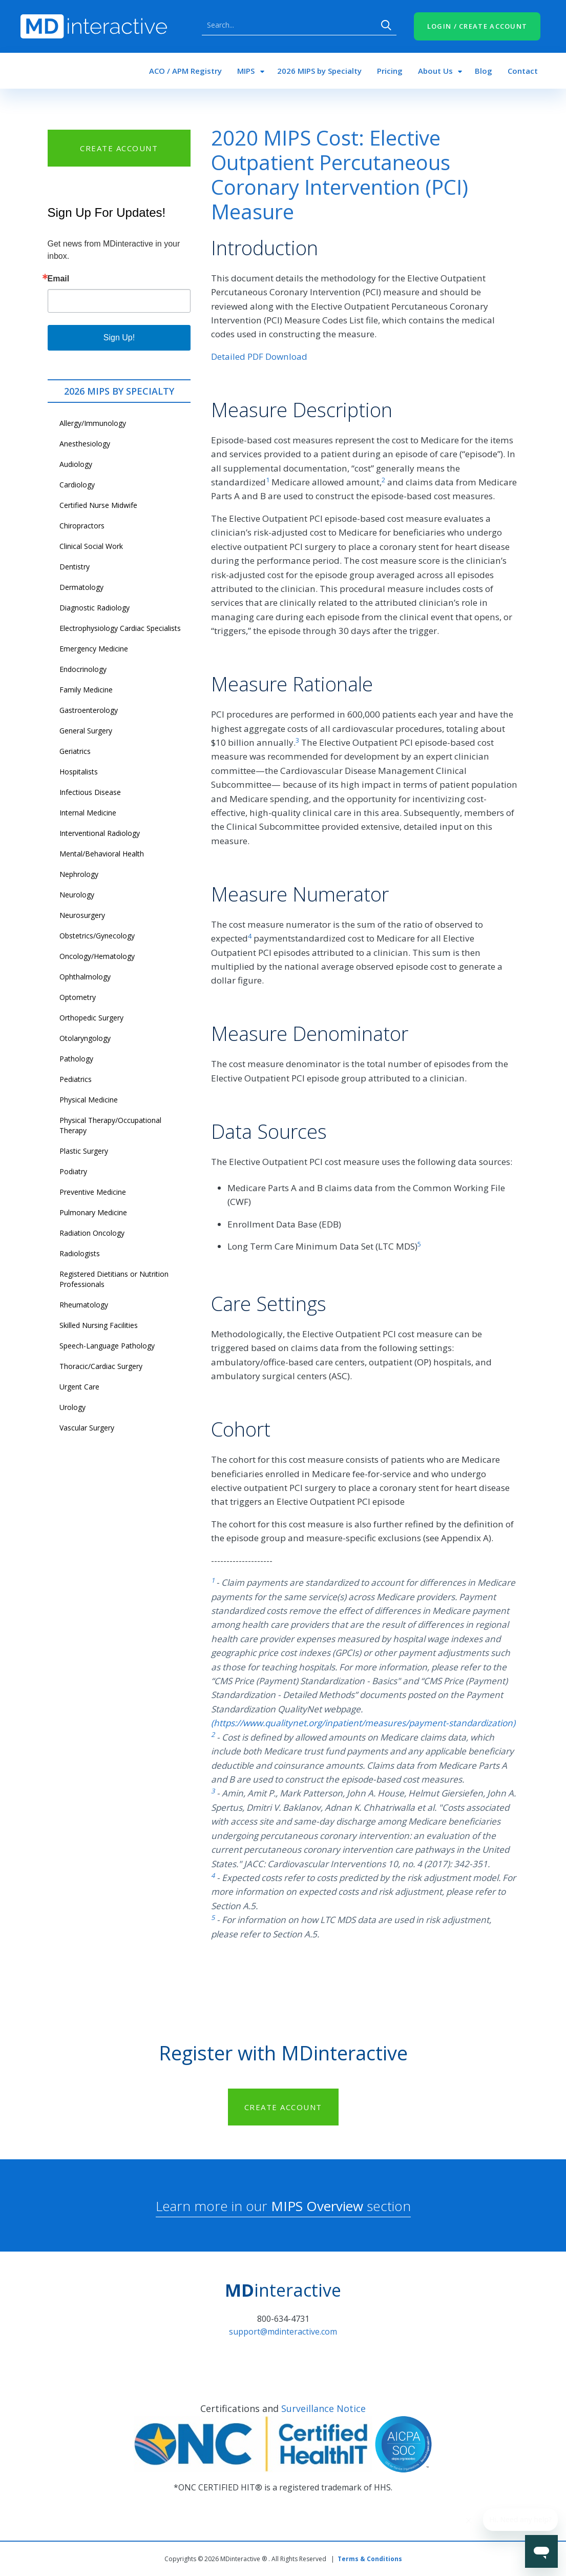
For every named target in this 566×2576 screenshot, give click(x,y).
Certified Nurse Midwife (98, 505)
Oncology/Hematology (97, 956)
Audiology (75, 464)
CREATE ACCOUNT (119, 148)
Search (386, 25)
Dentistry (74, 566)
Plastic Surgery (83, 1151)
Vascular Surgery (86, 1428)
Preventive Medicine (92, 1192)
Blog (483, 71)
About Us (435, 71)
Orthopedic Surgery (91, 1018)
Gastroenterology (88, 710)
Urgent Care (79, 1387)
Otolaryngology (85, 1038)
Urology (72, 1407)
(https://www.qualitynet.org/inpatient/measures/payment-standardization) (363, 1723)
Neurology (76, 894)
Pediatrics (75, 1079)
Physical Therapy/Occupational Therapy (110, 1125)
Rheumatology (83, 1305)
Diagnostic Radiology (94, 607)
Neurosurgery (82, 915)
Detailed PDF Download (259, 356)
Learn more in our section (283, 2206)
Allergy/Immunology (92, 423)
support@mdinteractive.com (283, 2331)
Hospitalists (78, 771)
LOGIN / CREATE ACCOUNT (477, 26)
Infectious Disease (90, 792)
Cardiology (77, 484)
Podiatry (73, 1171)
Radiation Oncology (91, 1233)
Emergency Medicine (93, 648)
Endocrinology (83, 669)
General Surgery (85, 730)
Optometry (77, 997)
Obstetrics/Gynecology (97, 936)
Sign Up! (119, 337)
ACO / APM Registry (185, 71)
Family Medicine (86, 689)
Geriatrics (75, 751)
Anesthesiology (84, 443)
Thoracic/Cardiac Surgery (100, 1366)
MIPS (246, 71)
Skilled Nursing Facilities (98, 1325)
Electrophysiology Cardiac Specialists (120, 628)
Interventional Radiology (99, 833)
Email (59, 279)
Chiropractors (81, 525)
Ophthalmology (85, 977)
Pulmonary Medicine (93, 1212)
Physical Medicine (88, 1100)
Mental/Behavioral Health (101, 853)
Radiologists (79, 1253)
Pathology (76, 1059)
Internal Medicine (87, 812)
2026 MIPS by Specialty (319, 71)
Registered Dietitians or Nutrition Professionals (114, 1279)
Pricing (390, 71)
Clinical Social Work (91, 546)
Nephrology (78, 874)
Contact (523, 71)
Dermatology (81, 587)
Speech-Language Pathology (107, 1346)
